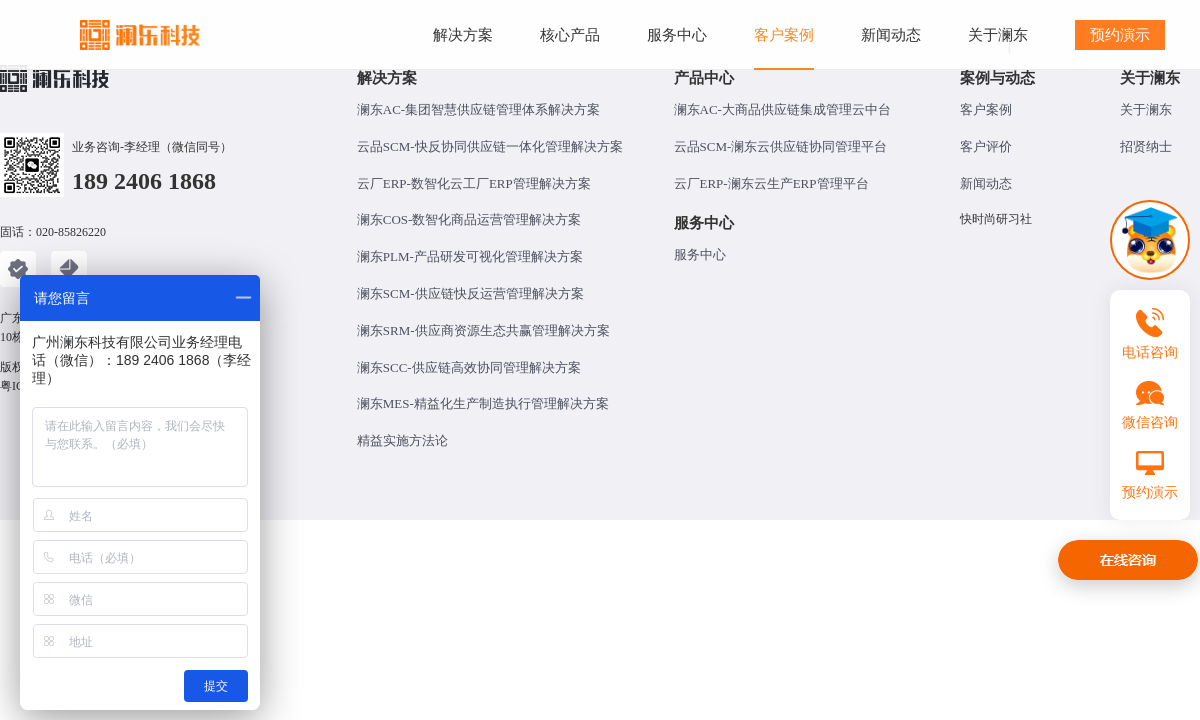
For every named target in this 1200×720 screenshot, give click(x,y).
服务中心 (700, 254)
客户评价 (986, 146)
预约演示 (1120, 34)
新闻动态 (986, 183)
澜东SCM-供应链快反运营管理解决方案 (470, 293)
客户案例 (986, 109)
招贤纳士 (1146, 146)
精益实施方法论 (402, 440)
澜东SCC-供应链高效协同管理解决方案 (469, 367)
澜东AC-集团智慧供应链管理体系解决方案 (478, 109)
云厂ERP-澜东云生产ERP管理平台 (771, 183)
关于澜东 (1146, 109)
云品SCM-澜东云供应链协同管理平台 (781, 146)
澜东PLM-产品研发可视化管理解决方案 (470, 256)
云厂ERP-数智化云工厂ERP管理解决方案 (474, 183)
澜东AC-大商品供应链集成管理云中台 (782, 109)
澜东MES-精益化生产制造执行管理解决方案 (483, 403)
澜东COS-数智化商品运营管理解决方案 (469, 219)
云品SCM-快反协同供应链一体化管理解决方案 (490, 146)
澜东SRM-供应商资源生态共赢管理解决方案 (483, 330)
